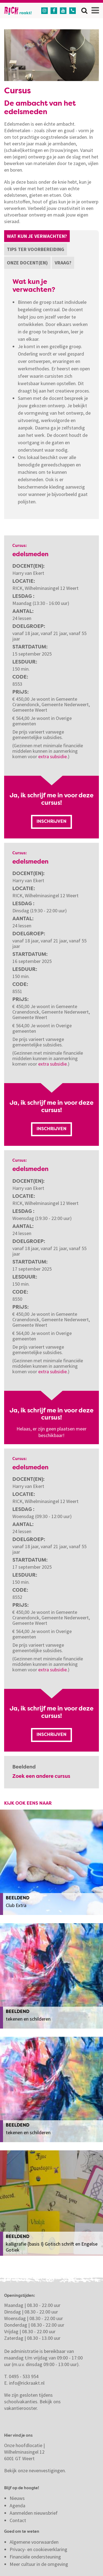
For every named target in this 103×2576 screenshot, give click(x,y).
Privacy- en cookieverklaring (38, 2549)
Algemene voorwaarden (34, 2542)
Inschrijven (51, 822)
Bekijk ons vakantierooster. (32, 2404)
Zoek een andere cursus (41, 1776)
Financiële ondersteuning (35, 2557)
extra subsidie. (53, 756)
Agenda (17, 2505)
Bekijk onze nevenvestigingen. (35, 2470)
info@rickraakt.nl (26, 2383)
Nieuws (17, 2498)
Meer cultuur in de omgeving (39, 2564)
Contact (18, 2520)
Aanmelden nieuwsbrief (34, 2513)
